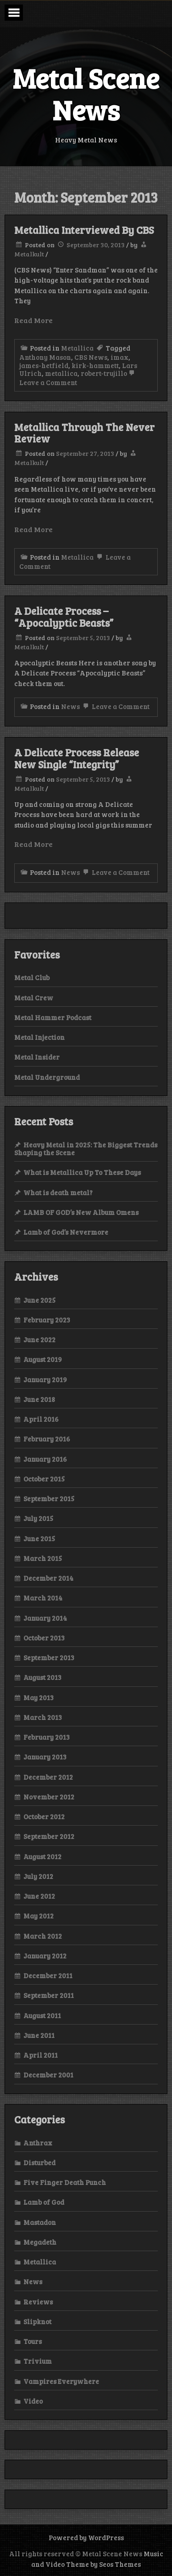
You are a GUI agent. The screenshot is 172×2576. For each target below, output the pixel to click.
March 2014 (42, 1597)
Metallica (77, 347)
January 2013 (45, 1756)
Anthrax (37, 2142)
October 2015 (44, 1478)
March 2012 (42, 1936)
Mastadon (39, 2222)
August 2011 (42, 2015)
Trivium (37, 2361)
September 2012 (48, 1836)
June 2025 (39, 1300)
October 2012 (44, 1816)
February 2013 (46, 1737)
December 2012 (48, 1777)
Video (33, 2401)
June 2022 (39, 1339)
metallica (61, 373)
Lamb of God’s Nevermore (65, 1232)
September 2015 (48, 1498)
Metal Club (32, 977)
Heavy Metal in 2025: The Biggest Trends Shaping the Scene (85, 1148)
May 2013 (38, 1697)
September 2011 (48, 1995)
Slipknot (37, 2321)
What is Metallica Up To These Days (82, 1172)
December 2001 (48, 2074)
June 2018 (39, 1399)
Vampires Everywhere (61, 2381)
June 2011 (39, 2035)
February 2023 (46, 1319)
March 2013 (42, 1717)
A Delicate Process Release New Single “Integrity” (76, 758)
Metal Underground (47, 1077)
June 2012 (39, 1896)
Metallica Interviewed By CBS (84, 230)
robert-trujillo (104, 373)
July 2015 (38, 1518)
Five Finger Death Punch (64, 2182)
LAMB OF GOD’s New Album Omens (81, 1212)
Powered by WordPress (86, 2537)
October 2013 (44, 1637)
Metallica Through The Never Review (84, 433)
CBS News (90, 357)
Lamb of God (43, 2202)
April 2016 (41, 1419)
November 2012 (48, 1796)
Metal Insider (37, 1056)
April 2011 (40, 2055)
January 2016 (45, 1459)
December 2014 (48, 1578)
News (70, 706)
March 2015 (42, 1558)
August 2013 (42, 1677)
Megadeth (39, 2242)
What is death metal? (58, 1192)
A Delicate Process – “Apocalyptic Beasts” (63, 617)
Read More (33, 320)
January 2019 (45, 1379)
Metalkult (29, 254)
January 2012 (45, 1955)
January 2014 (45, 1618)
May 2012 (38, 1915)
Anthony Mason (45, 357)
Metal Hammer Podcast (52, 1017)
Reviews (38, 2301)
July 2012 (38, 1876)
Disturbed (39, 2162)
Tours (32, 2341)
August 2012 (42, 1856)
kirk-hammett (95, 365)
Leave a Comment (115, 706)
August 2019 (42, 1359)
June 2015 (39, 1538)
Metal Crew (33, 997)
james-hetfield (43, 365)
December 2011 (47, 1975)
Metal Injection (39, 1037)
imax (119, 357)
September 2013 (48, 1657)
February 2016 (46, 1438)
